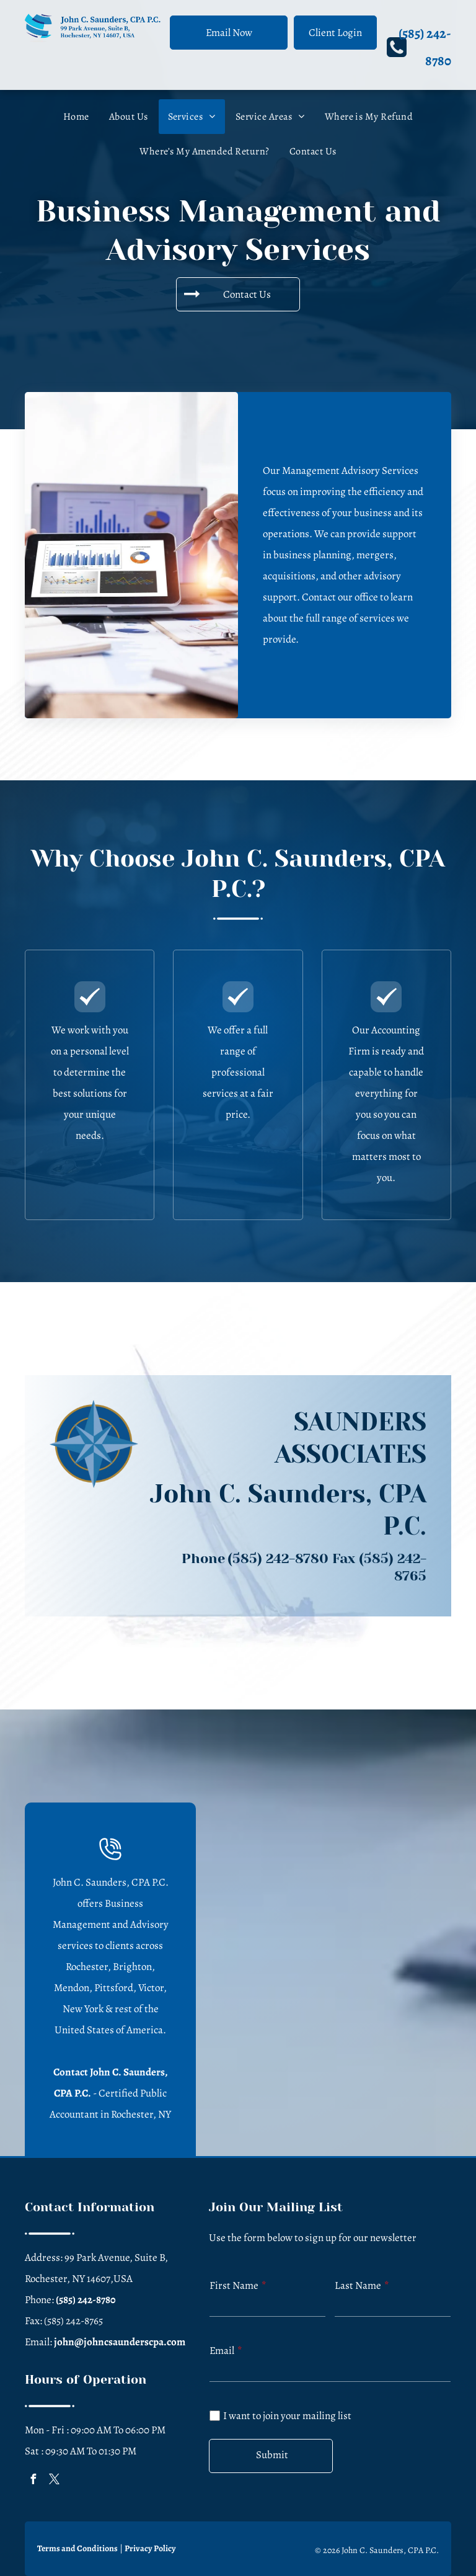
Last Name (358, 2285)
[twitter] (54, 2480)
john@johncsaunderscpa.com (119, 2342)
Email (221, 2350)
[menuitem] (76, 116)
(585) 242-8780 (277, 1558)
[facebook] (33, 2480)
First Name (233, 2285)
